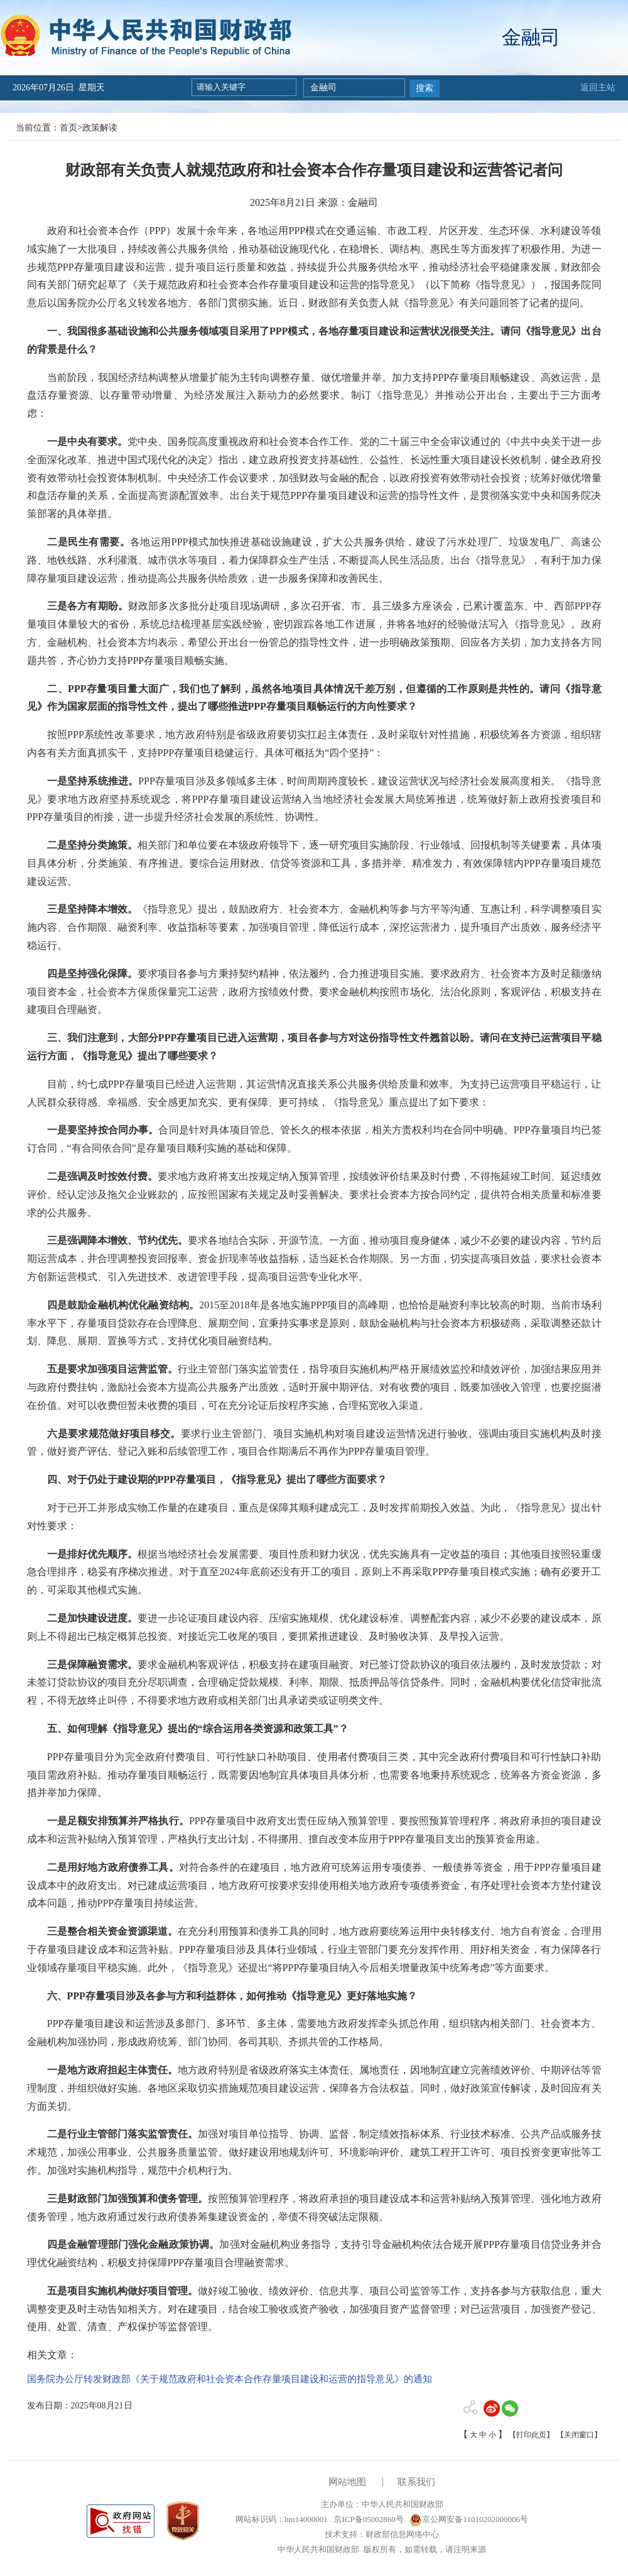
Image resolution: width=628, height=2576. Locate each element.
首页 (68, 127)
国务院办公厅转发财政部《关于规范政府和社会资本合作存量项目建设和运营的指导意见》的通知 (229, 2379)
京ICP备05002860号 (367, 2519)
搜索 (424, 88)
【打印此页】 (531, 2434)
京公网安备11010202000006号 (468, 2519)
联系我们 (416, 2482)
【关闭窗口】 (579, 2434)
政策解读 (99, 127)
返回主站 (597, 87)
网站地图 (347, 2482)
